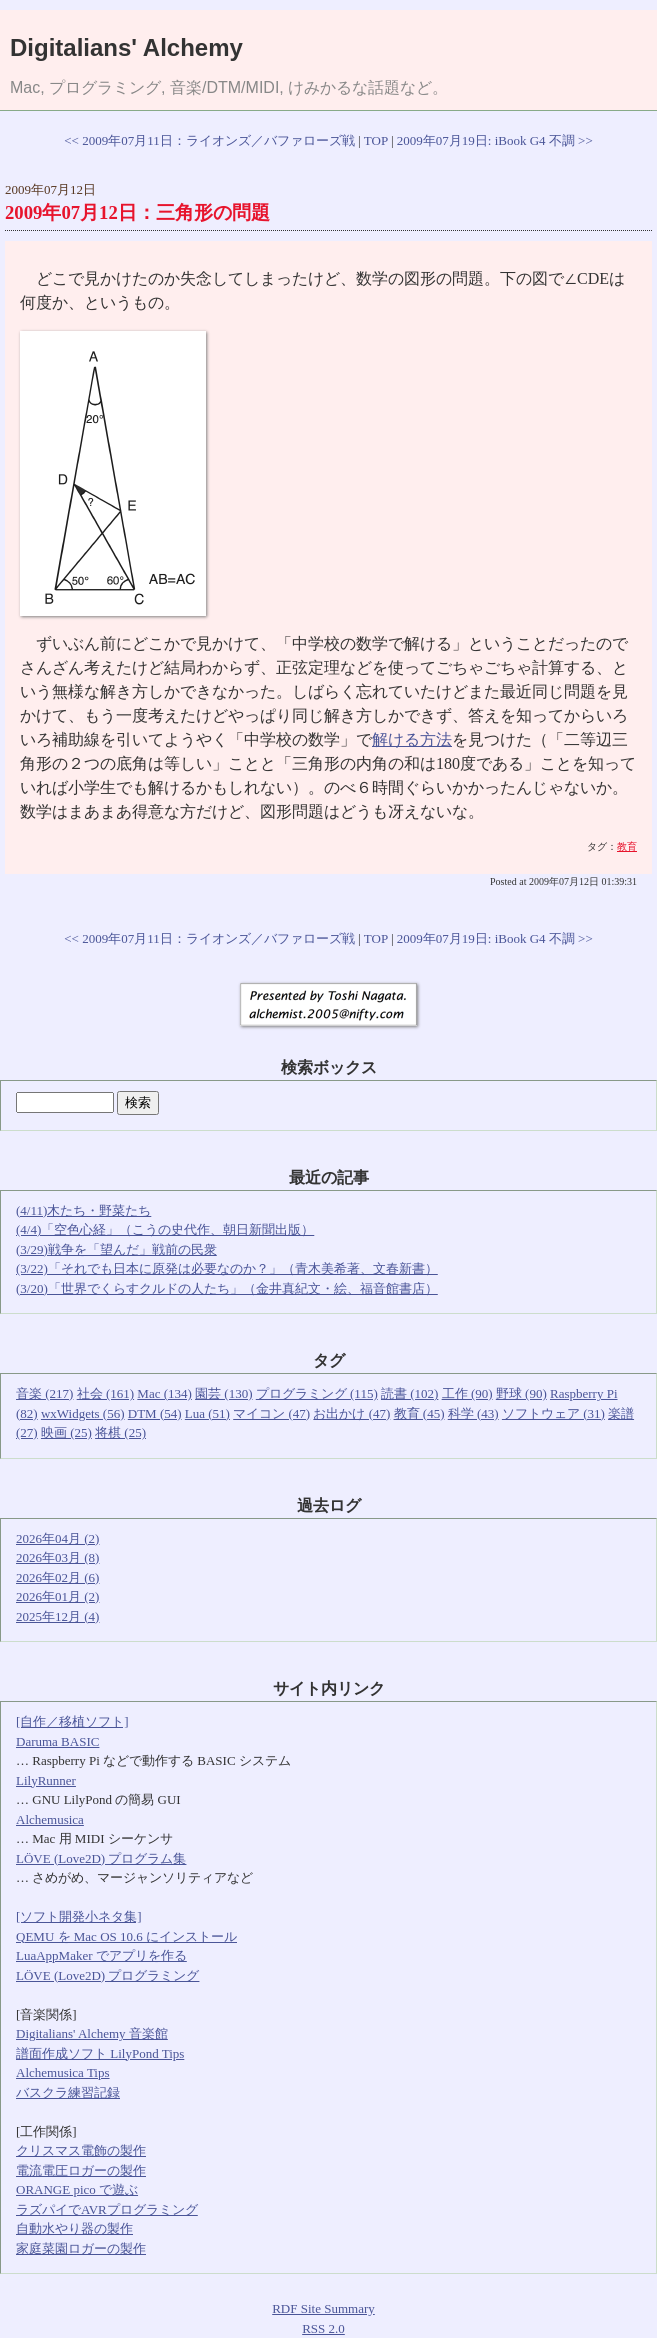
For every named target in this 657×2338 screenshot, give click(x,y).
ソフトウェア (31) (553, 1413)
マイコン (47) (271, 1413)
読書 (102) (409, 1393)
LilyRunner (46, 1780)
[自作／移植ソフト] (72, 1721)
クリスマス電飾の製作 (81, 2150)
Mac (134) (164, 1393)
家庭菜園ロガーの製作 (81, 2248)
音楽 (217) (44, 1393)
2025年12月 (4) (57, 1616)
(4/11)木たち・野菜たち (83, 1210)
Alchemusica (50, 1819)
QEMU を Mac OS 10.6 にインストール (126, 1936)
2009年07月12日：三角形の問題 (137, 212)
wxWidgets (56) (83, 1413)
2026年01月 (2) (57, 1596)
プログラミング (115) (317, 1393)
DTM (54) (155, 1413)
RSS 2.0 (323, 2328)
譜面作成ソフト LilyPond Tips (100, 2053)
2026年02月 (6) (57, 1577)
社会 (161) (105, 1393)
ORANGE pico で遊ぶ (77, 2189)
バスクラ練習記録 (68, 2092)
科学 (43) (473, 1413)
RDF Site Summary (323, 2308)
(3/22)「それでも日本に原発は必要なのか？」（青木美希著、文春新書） (227, 1268)
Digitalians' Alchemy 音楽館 (92, 2033)
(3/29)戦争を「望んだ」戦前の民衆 (116, 1249)
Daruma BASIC (57, 1741)
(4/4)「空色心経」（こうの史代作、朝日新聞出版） (165, 1229)
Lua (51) (207, 1413)
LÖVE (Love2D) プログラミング (107, 1975)
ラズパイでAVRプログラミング (107, 2209)
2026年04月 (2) (57, 1538)
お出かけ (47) (351, 1413)
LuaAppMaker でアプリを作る (101, 1955)
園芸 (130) (223, 1393)
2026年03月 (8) (57, 1557)
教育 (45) (419, 1413)
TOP (376, 140)
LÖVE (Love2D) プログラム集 (101, 1858)
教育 (627, 846)
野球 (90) (521, 1393)
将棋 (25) (120, 1432)
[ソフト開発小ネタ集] (79, 1916)
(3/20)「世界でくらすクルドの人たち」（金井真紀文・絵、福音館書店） (227, 1288)
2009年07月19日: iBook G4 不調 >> (495, 140)
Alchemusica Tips (63, 2072)
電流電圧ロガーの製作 (81, 2170)
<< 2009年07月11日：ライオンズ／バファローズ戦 (209, 140)
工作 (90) (467, 1393)
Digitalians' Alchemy (126, 47)
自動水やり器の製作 (74, 2228)
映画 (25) (66, 1432)
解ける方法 (412, 739)
